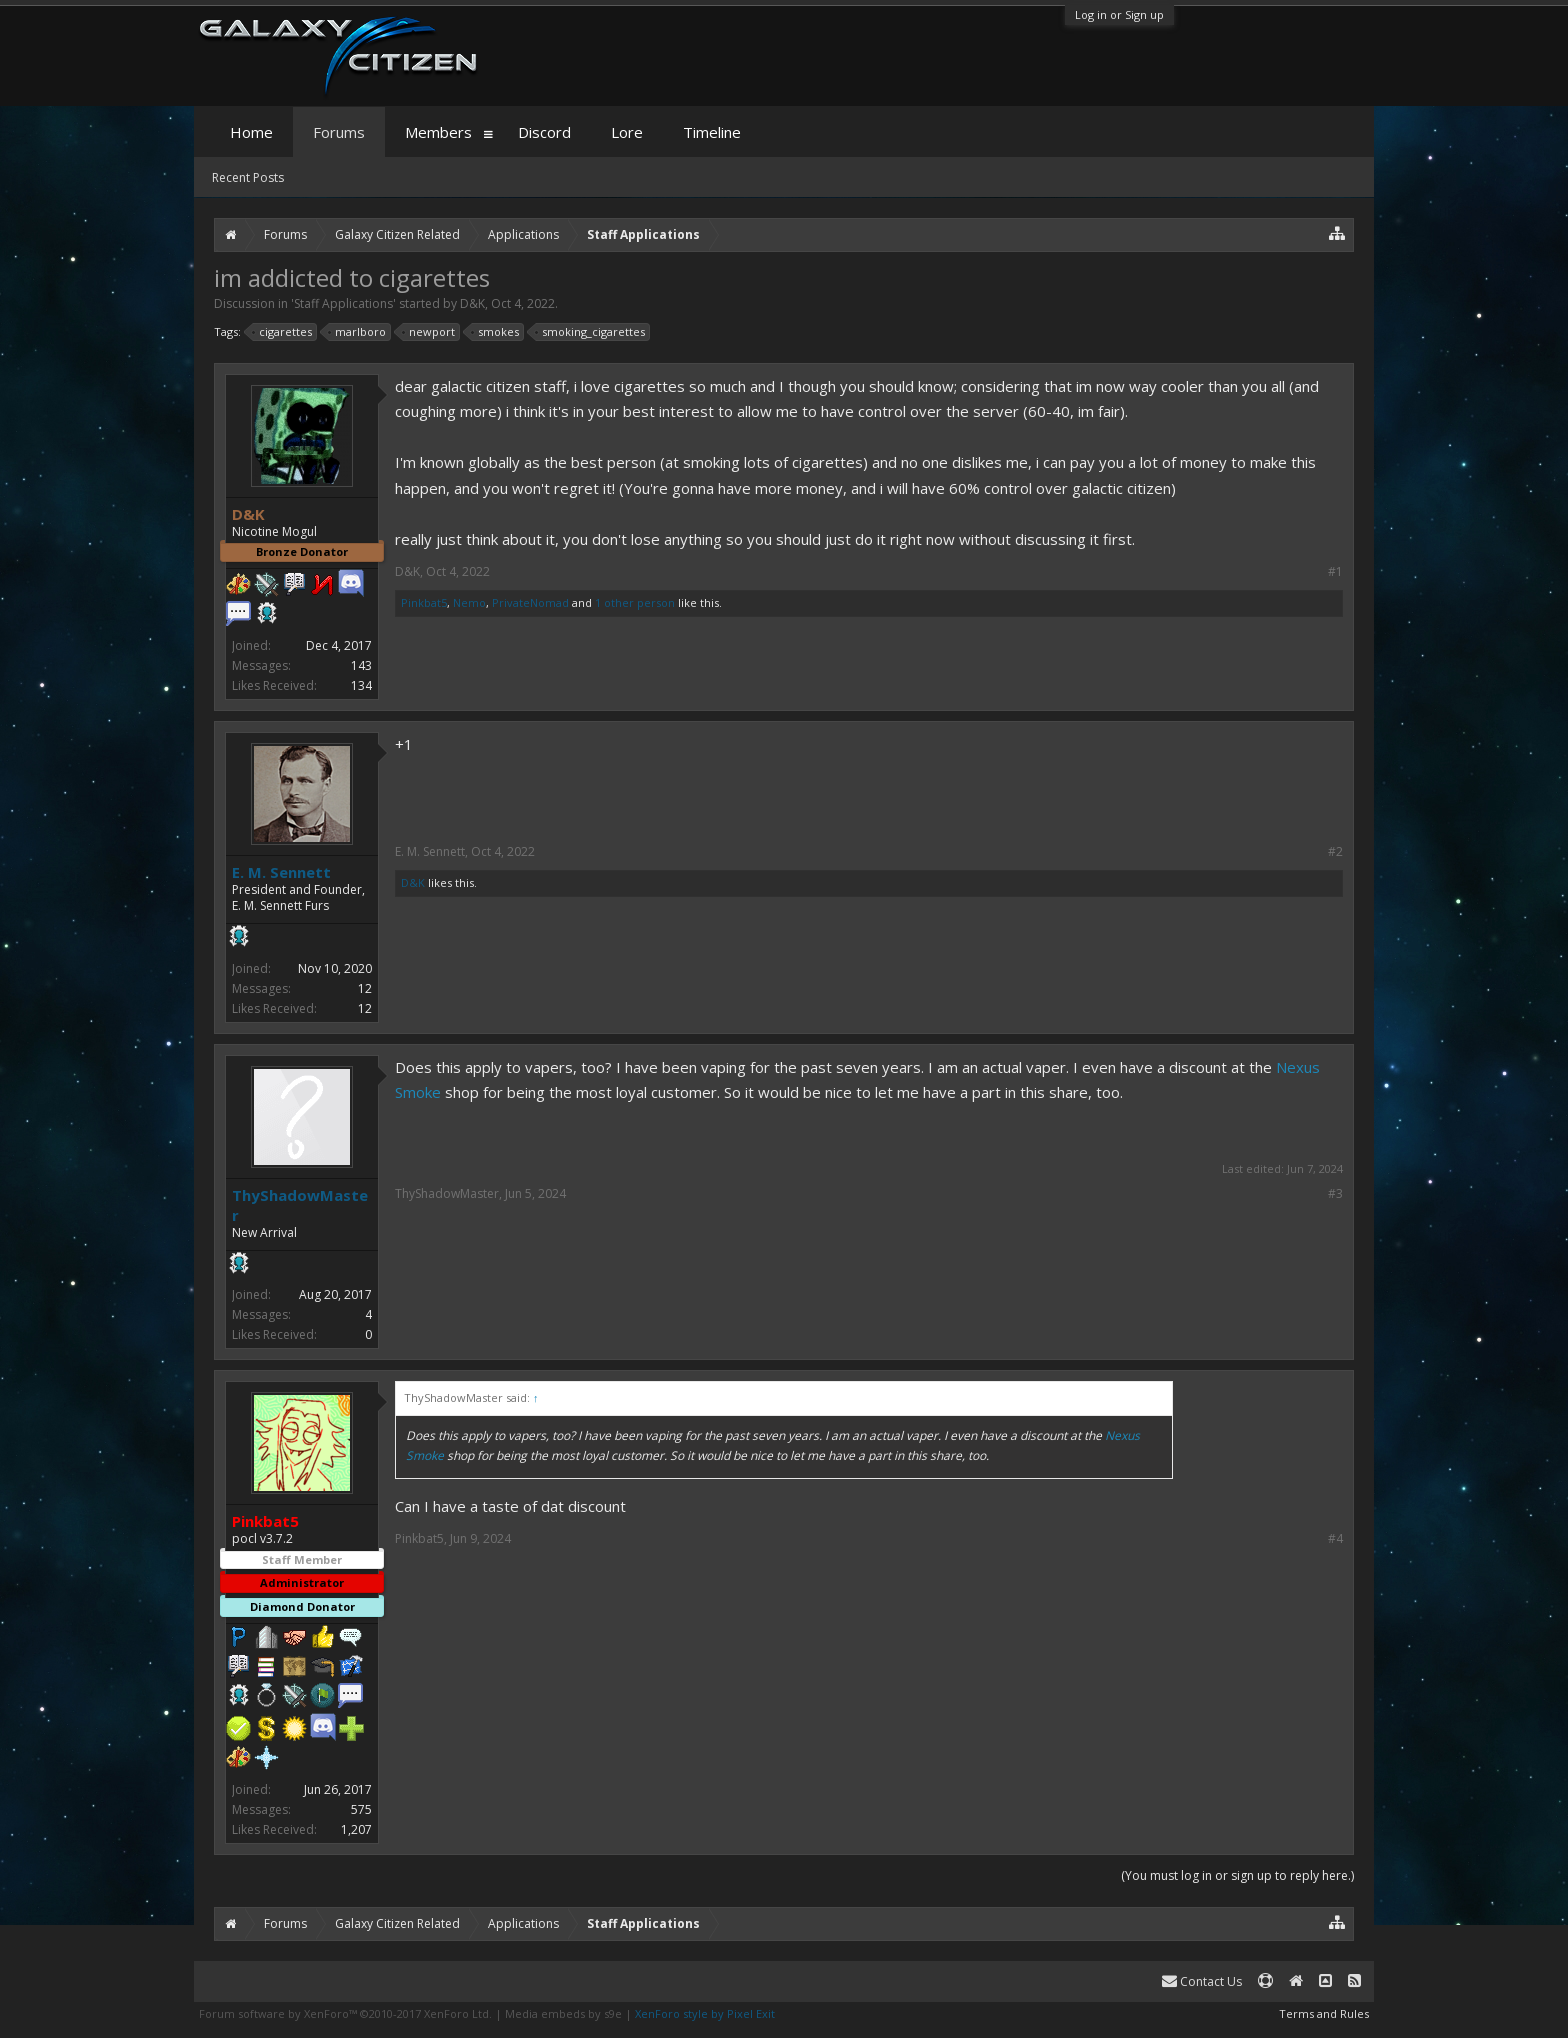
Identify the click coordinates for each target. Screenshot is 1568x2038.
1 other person (635, 602)
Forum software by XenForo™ (345, 2013)
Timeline (712, 132)
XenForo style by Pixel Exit (705, 2013)
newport (429, 332)
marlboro (357, 332)
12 (365, 988)
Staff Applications (343, 303)
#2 (1335, 852)
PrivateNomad (530, 602)
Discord (544, 132)
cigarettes (282, 332)
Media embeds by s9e (563, 2013)
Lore (627, 132)
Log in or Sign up (1119, 14)
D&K (472, 303)
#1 (1335, 572)
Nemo (469, 602)
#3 (1335, 1194)
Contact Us (1202, 1981)
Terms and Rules (1324, 2013)
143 (361, 665)
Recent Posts (248, 177)
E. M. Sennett (281, 872)
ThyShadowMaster (300, 1205)
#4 (1335, 1539)
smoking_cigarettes (590, 332)
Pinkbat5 (424, 602)
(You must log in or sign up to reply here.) (1237, 1875)
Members (438, 132)
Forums (339, 132)
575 (361, 1809)
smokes (495, 332)
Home (251, 132)
